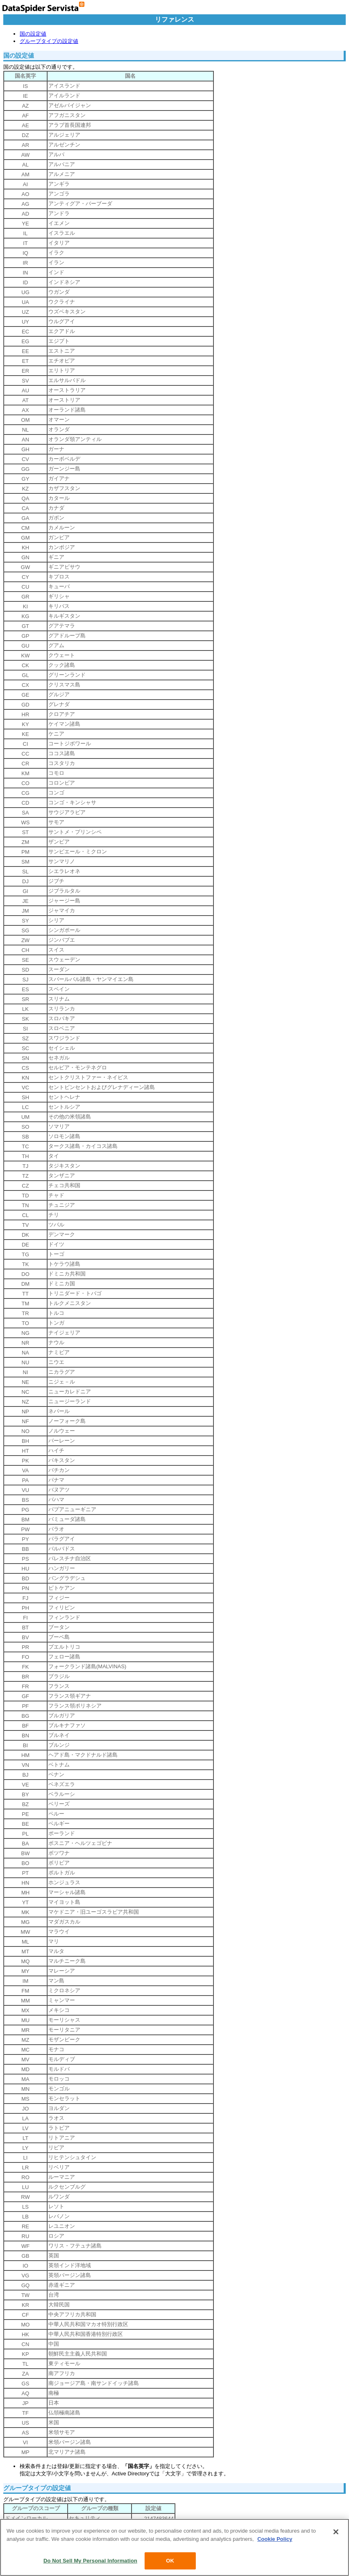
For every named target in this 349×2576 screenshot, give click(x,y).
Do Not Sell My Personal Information (90, 2561)
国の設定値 (33, 34)
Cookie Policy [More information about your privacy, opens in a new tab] (274, 2539)
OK (170, 2561)
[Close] (336, 2532)
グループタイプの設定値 (49, 41)
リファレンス (174, 19)
